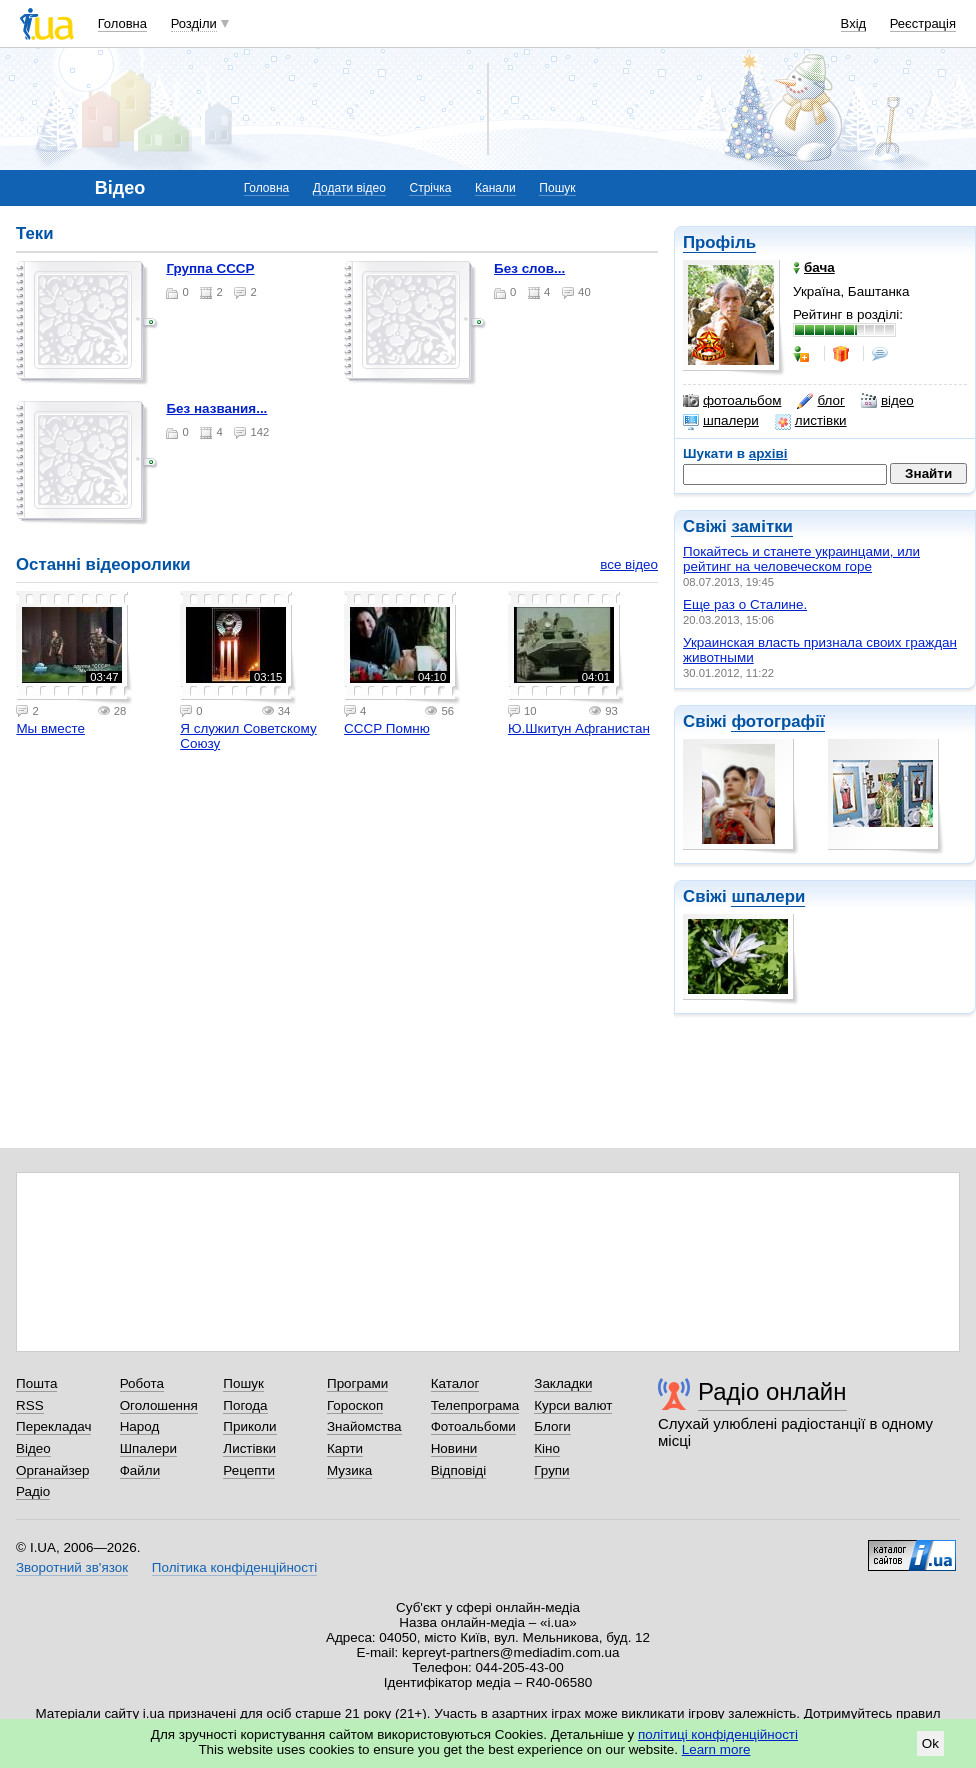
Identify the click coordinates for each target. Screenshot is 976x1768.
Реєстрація (923, 23)
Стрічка (430, 188)
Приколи (249, 1426)
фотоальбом (732, 401)
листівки (811, 421)
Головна (122, 23)
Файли (140, 1470)
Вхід (854, 23)
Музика (349, 1470)
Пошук (557, 188)
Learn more (716, 1749)
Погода (245, 1405)
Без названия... (216, 408)
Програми (357, 1383)
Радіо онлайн (772, 1391)
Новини (454, 1448)
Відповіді (459, 1470)
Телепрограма (475, 1405)
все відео (629, 564)
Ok (930, 1743)
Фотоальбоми (473, 1426)
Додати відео (349, 188)
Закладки (563, 1383)
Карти (345, 1448)
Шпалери (148, 1448)
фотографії (777, 721)
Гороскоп (355, 1405)
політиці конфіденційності (718, 1734)
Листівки (249, 1448)
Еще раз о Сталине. (745, 604)
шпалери (721, 421)
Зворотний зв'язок (72, 1567)
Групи (551, 1470)
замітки (762, 526)
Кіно (547, 1448)
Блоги (552, 1426)
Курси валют (573, 1405)
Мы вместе (50, 728)
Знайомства (364, 1426)
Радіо (33, 1491)
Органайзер (52, 1470)
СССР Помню (387, 728)
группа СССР (210, 268)
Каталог (455, 1383)
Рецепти (249, 1470)
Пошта (36, 1383)
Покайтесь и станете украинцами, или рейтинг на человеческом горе (801, 559)
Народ (140, 1426)
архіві (768, 453)
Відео (33, 1448)
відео (887, 401)
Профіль (719, 242)
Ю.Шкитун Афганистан (579, 728)
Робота (142, 1383)
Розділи (194, 23)
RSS (30, 1405)
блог (820, 401)
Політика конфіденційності (234, 1567)
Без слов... (529, 268)
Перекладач (53, 1426)
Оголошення (159, 1405)
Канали (495, 188)
